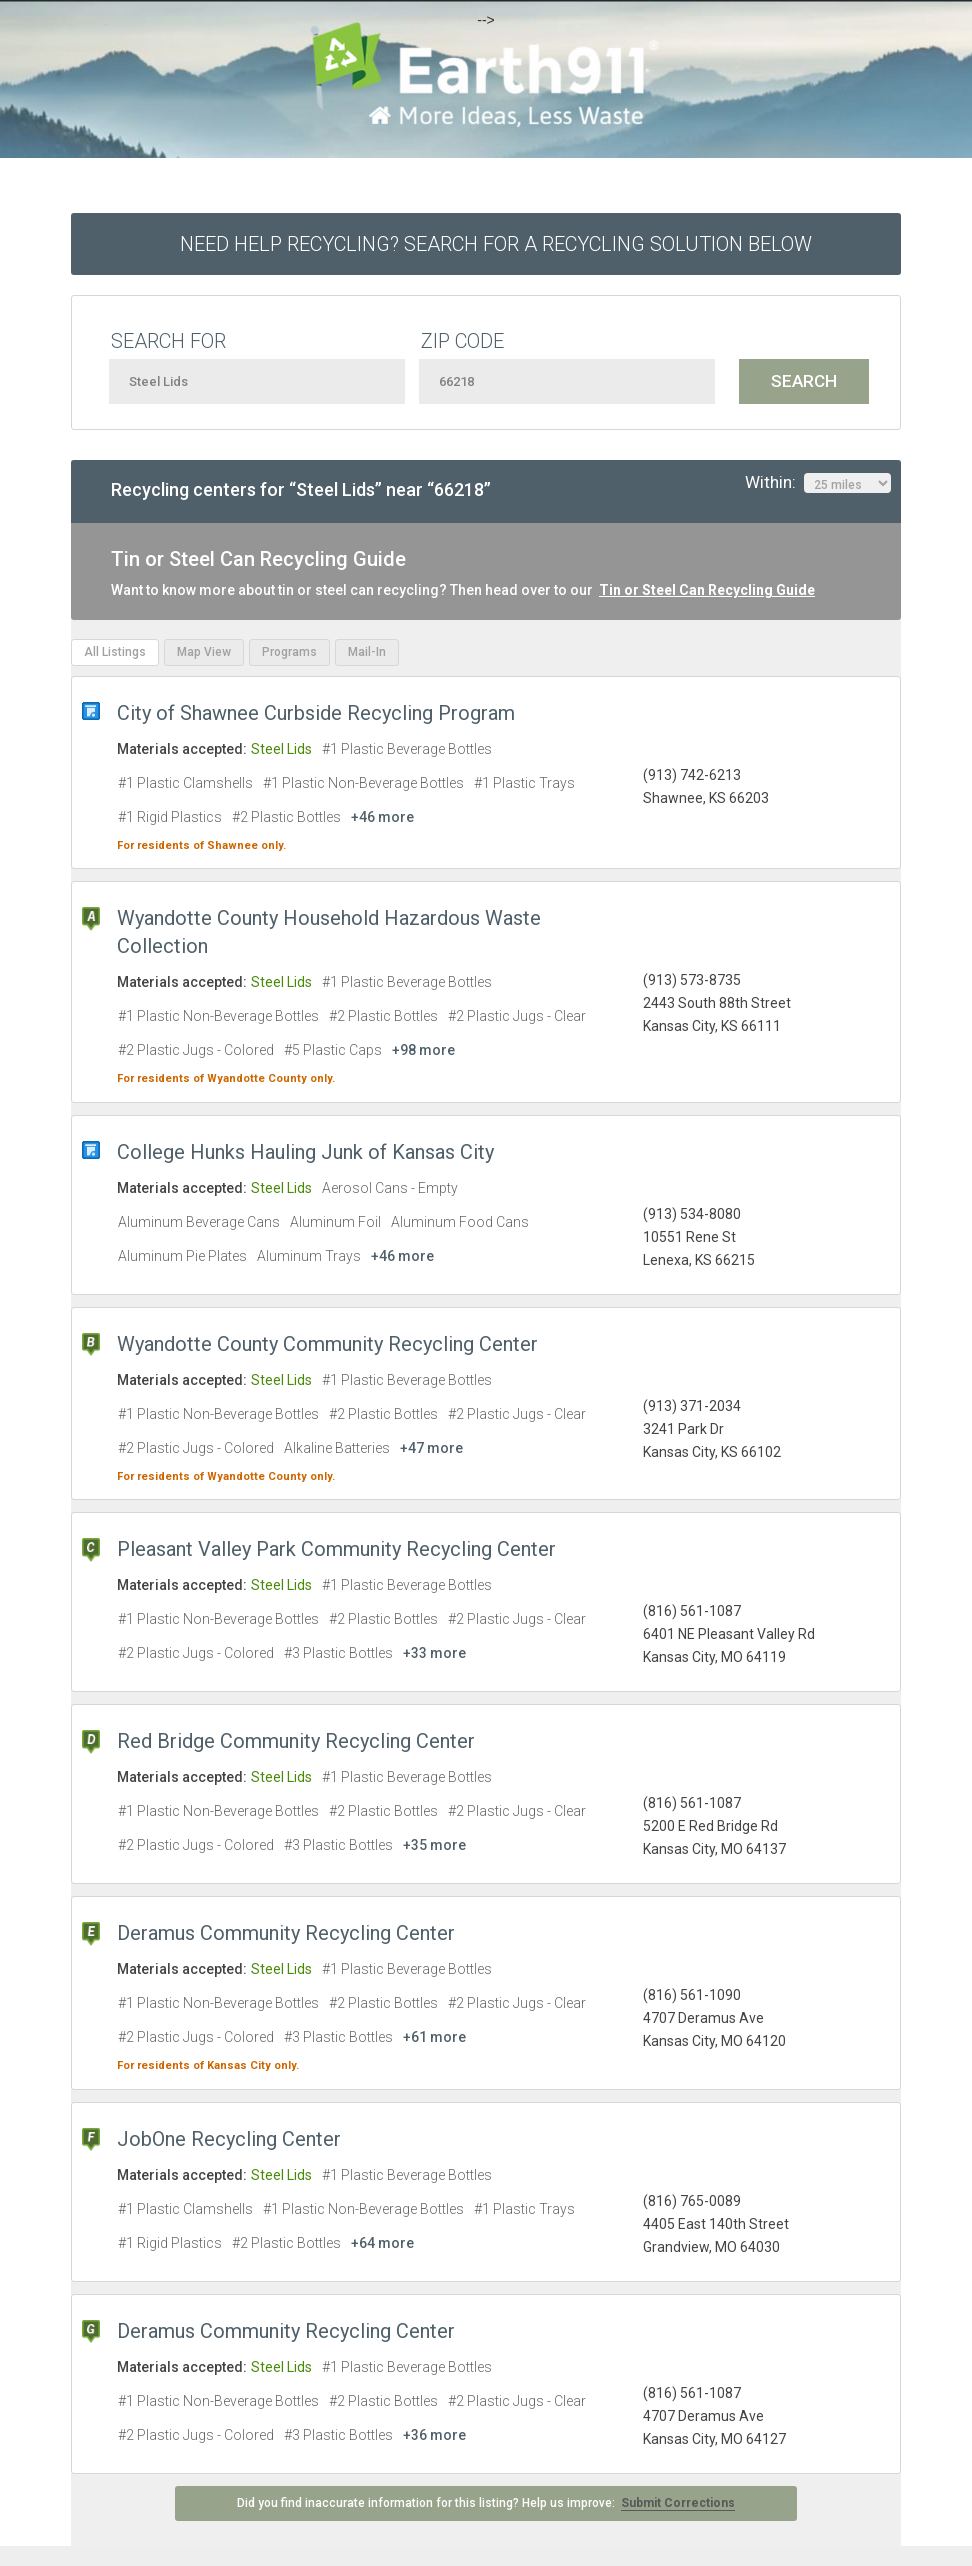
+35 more (434, 1845)
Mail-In (367, 652)
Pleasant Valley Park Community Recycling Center (336, 1549)
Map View (204, 652)
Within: (818, 483)
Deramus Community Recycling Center (286, 1933)
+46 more (382, 817)
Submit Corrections (678, 2503)
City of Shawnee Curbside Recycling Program (316, 713)
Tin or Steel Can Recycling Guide (707, 590)
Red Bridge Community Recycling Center (296, 1741)
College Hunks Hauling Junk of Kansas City (305, 1152)
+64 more (382, 2243)
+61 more (434, 2037)
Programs (289, 652)
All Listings (115, 652)
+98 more (423, 1050)
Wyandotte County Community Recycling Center (327, 1344)
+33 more (434, 1653)
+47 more (431, 1448)
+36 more (434, 2435)
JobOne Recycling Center (229, 2139)
